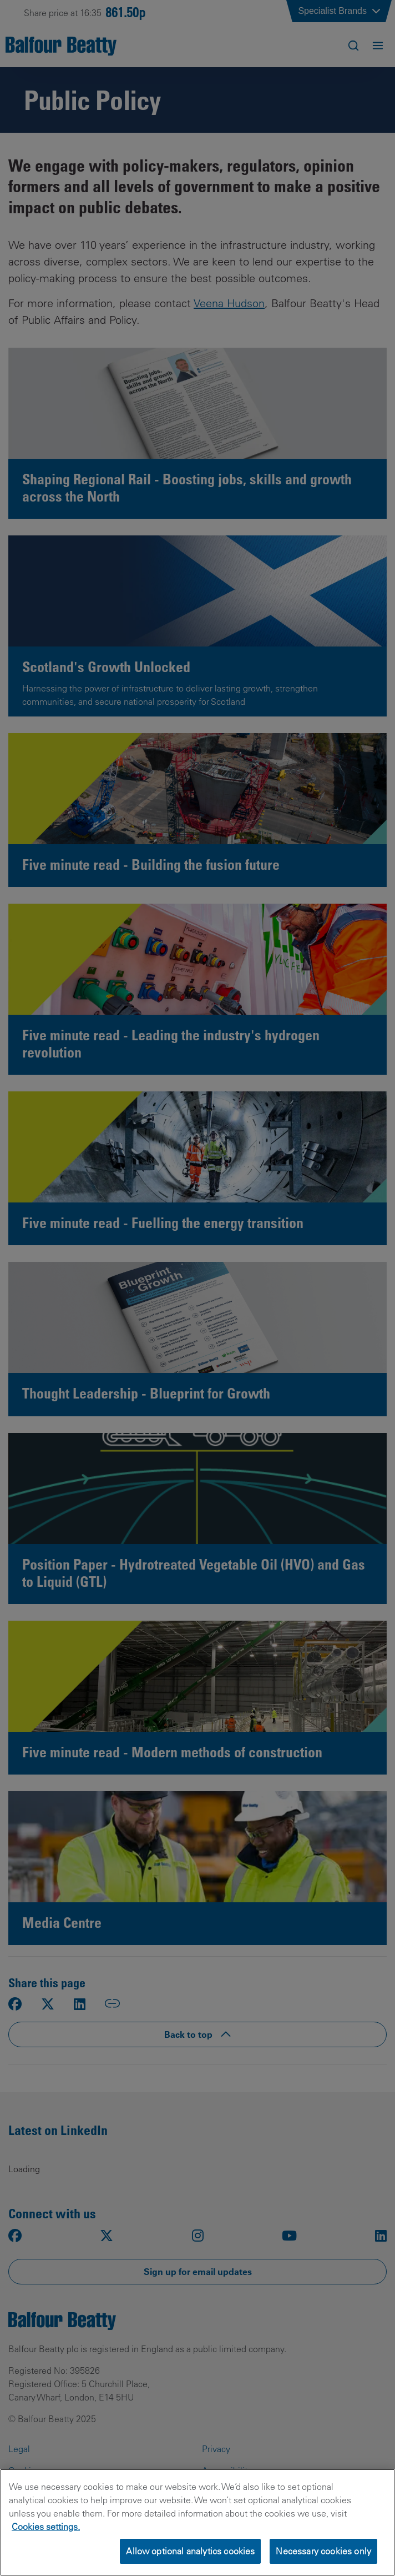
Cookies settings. (46, 2526)
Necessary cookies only (323, 2551)
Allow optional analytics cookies (190, 2551)
